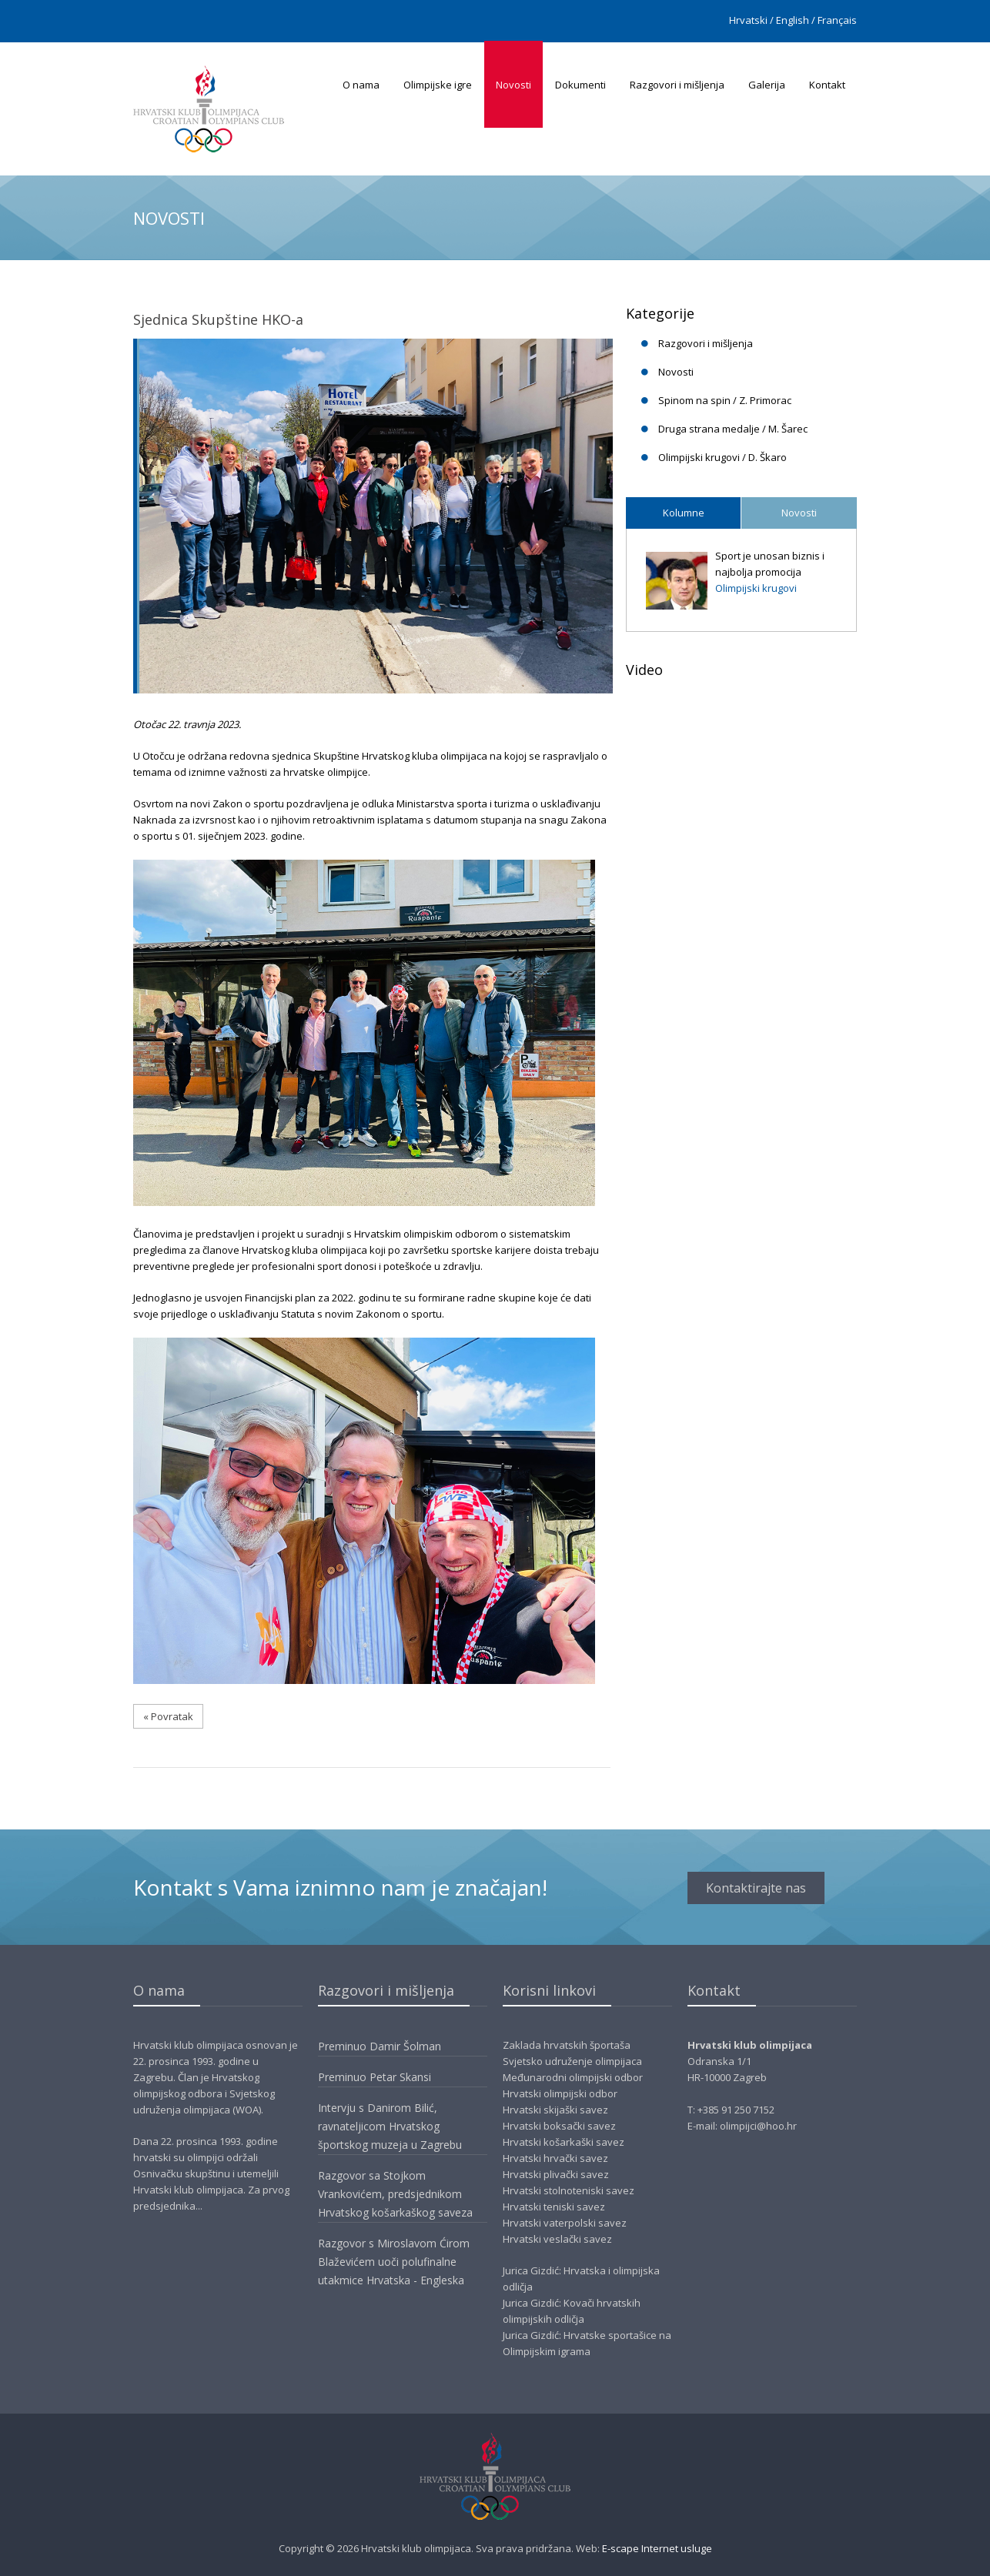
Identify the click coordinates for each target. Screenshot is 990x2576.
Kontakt (827, 85)
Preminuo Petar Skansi (374, 2077)
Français (837, 20)
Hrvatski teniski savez (554, 2206)
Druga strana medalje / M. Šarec (733, 429)
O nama (361, 85)
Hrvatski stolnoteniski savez (568, 2190)
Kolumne (683, 513)
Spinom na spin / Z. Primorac (724, 400)
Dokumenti (580, 85)
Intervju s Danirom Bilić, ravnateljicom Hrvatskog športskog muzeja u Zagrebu (390, 2126)
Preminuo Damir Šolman (379, 2046)
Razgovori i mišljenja (677, 85)
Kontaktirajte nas (756, 1887)
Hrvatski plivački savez (556, 2174)
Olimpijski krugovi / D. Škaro (722, 457)
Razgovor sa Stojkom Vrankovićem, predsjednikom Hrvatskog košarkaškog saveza (395, 2194)
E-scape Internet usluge (657, 2548)
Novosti (513, 85)
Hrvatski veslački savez (557, 2239)
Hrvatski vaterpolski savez (565, 2223)
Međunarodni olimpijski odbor (573, 2077)
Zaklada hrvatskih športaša (566, 2045)
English (792, 20)
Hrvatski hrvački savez (555, 2158)
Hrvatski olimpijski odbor (560, 2093)
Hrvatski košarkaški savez (563, 2142)
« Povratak (168, 1716)
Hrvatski (748, 20)
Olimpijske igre (437, 85)
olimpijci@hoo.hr (758, 2126)
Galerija (766, 85)
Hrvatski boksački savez (559, 2126)
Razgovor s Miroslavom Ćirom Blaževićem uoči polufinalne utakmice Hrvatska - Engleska (394, 2261)
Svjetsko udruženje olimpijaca (572, 2061)
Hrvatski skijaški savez (555, 2110)
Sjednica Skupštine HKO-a (218, 319)
